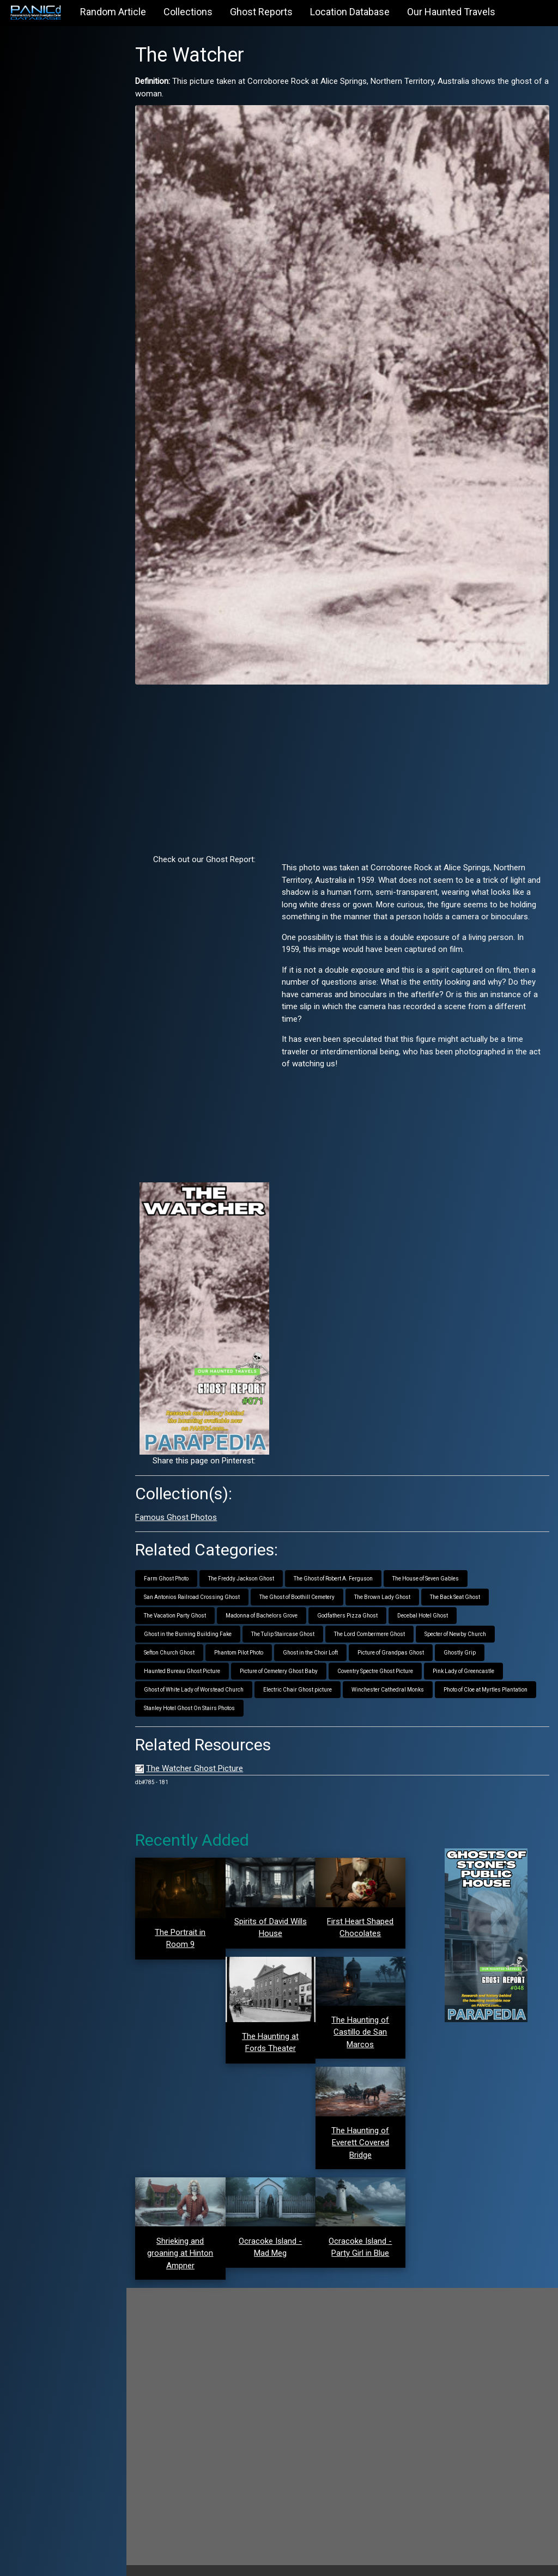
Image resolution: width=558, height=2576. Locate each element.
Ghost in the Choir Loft (320, 1639)
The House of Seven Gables (435, 1565)
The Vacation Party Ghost (185, 1602)
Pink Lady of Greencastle (473, 1658)
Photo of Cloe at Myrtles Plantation (495, 1676)
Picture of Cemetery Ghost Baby (288, 1658)
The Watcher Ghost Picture (204, 1755)
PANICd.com (211, 2561)
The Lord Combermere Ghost (379, 1620)
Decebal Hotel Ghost (432, 1602)
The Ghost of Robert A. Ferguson (343, 1565)
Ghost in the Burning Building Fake (197, 1620)
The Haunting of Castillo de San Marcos (364, 2016)
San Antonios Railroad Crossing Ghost (202, 1583)
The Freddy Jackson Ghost (251, 1565)
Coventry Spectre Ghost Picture (385, 1658)
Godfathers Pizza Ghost (357, 1602)
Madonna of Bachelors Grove (271, 1602)
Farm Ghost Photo (176, 1565)
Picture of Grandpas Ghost (400, 1639)
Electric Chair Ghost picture (307, 1676)
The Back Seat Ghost (465, 1583)
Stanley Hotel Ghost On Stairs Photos (199, 1695)
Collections (188, 11)
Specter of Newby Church (465, 1620)
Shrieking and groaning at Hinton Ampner (189, 2235)
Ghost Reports (261, 11)
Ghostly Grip (469, 1639)
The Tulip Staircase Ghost (292, 1620)
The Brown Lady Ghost (392, 1583)
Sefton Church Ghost (179, 1639)
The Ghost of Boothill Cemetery (306, 1583)
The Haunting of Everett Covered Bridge (364, 2126)
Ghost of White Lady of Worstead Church (203, 1676)
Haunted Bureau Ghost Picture (192, 1658)
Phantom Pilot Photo (248, 1639)
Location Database (350, 11)
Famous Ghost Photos (186, 1504)
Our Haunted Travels (451, 11)
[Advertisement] (347, 755)
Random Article (113, 11)
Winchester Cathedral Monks (397, 1676)
